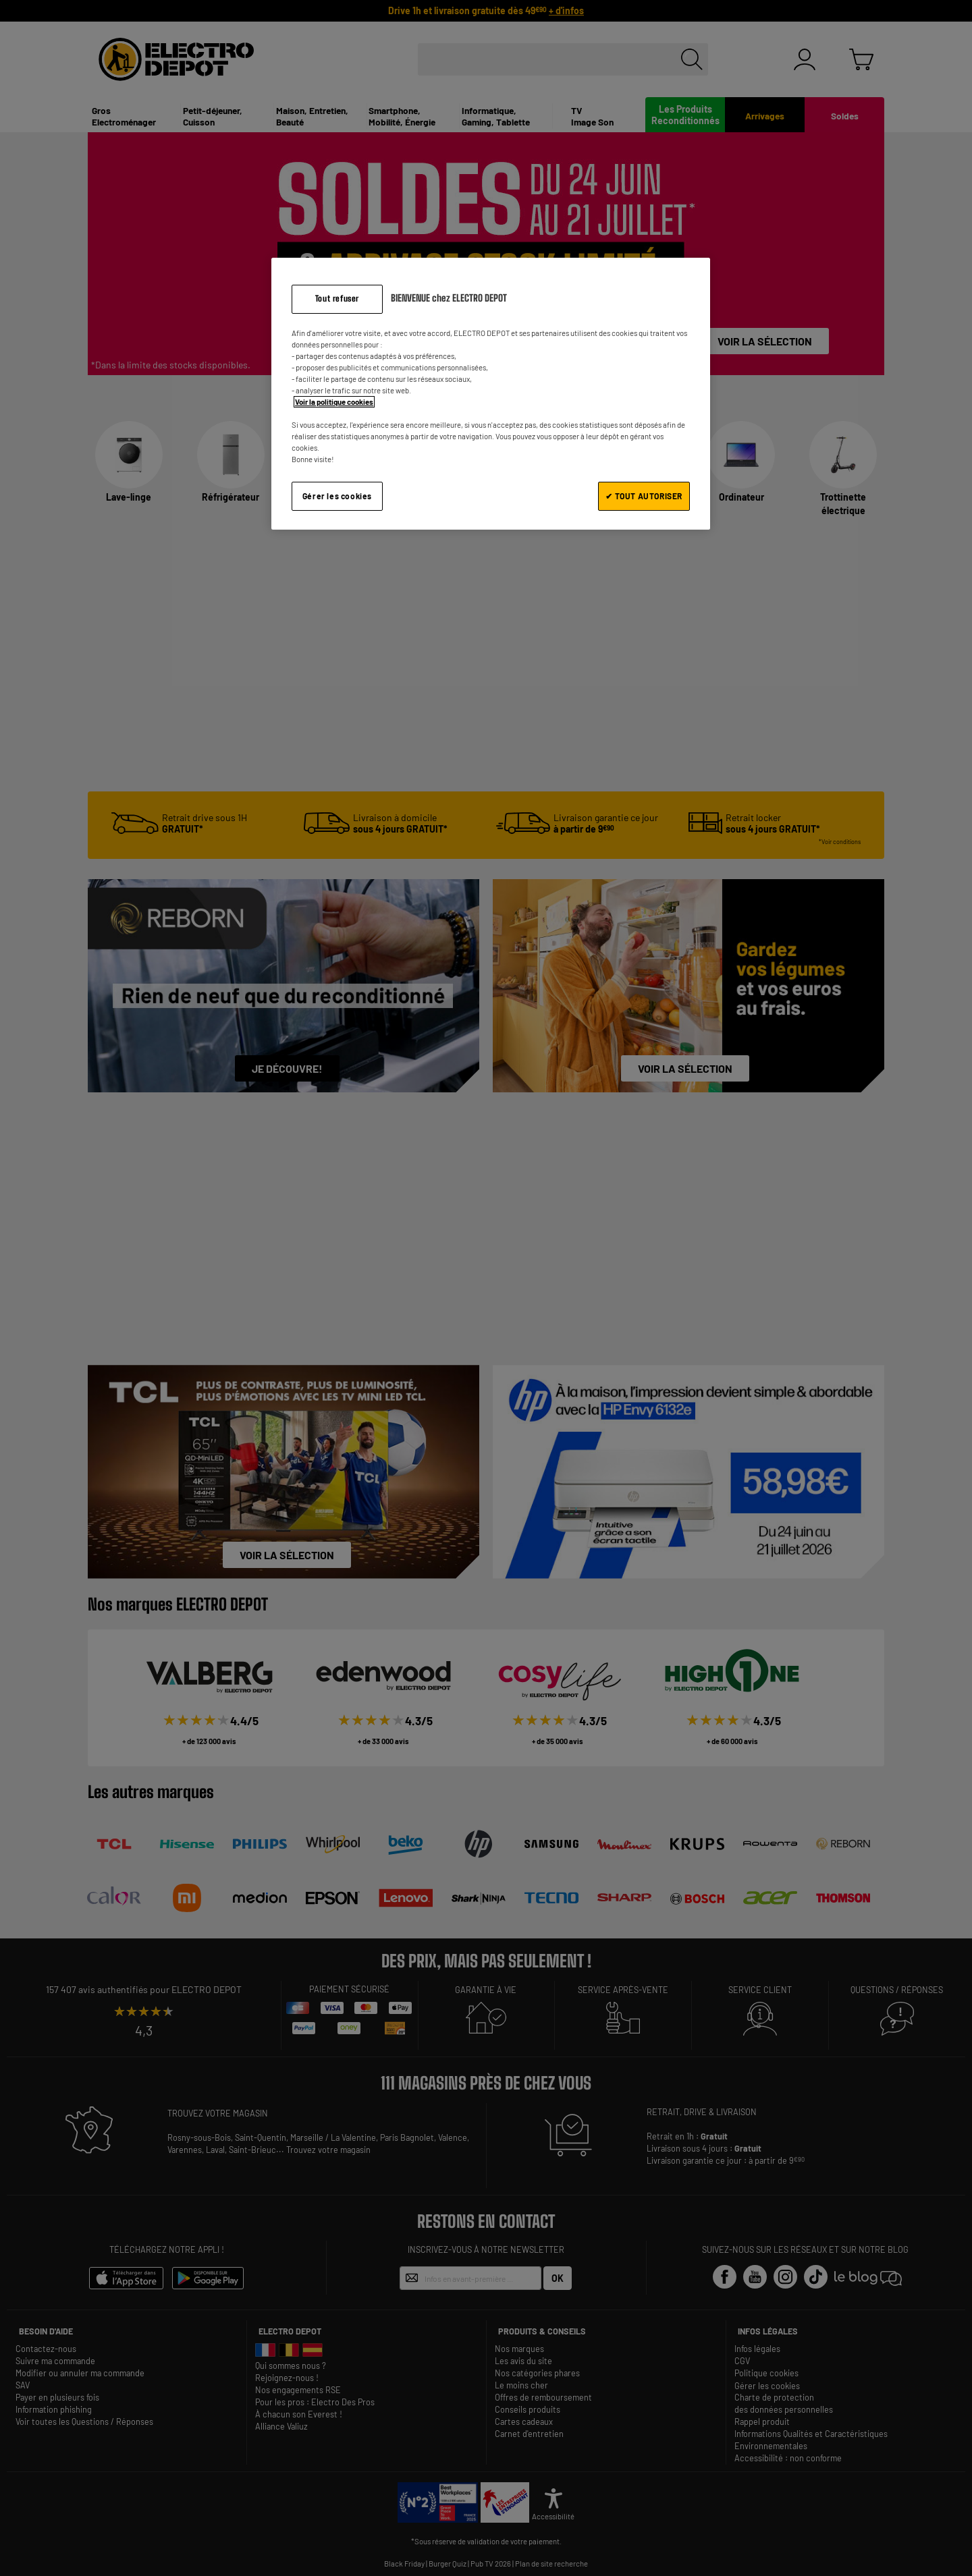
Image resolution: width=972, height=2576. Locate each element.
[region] (490, 394)
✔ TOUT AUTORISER (643, 496)
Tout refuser (337, 298)
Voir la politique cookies (334, 401)
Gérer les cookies (337, 496)
